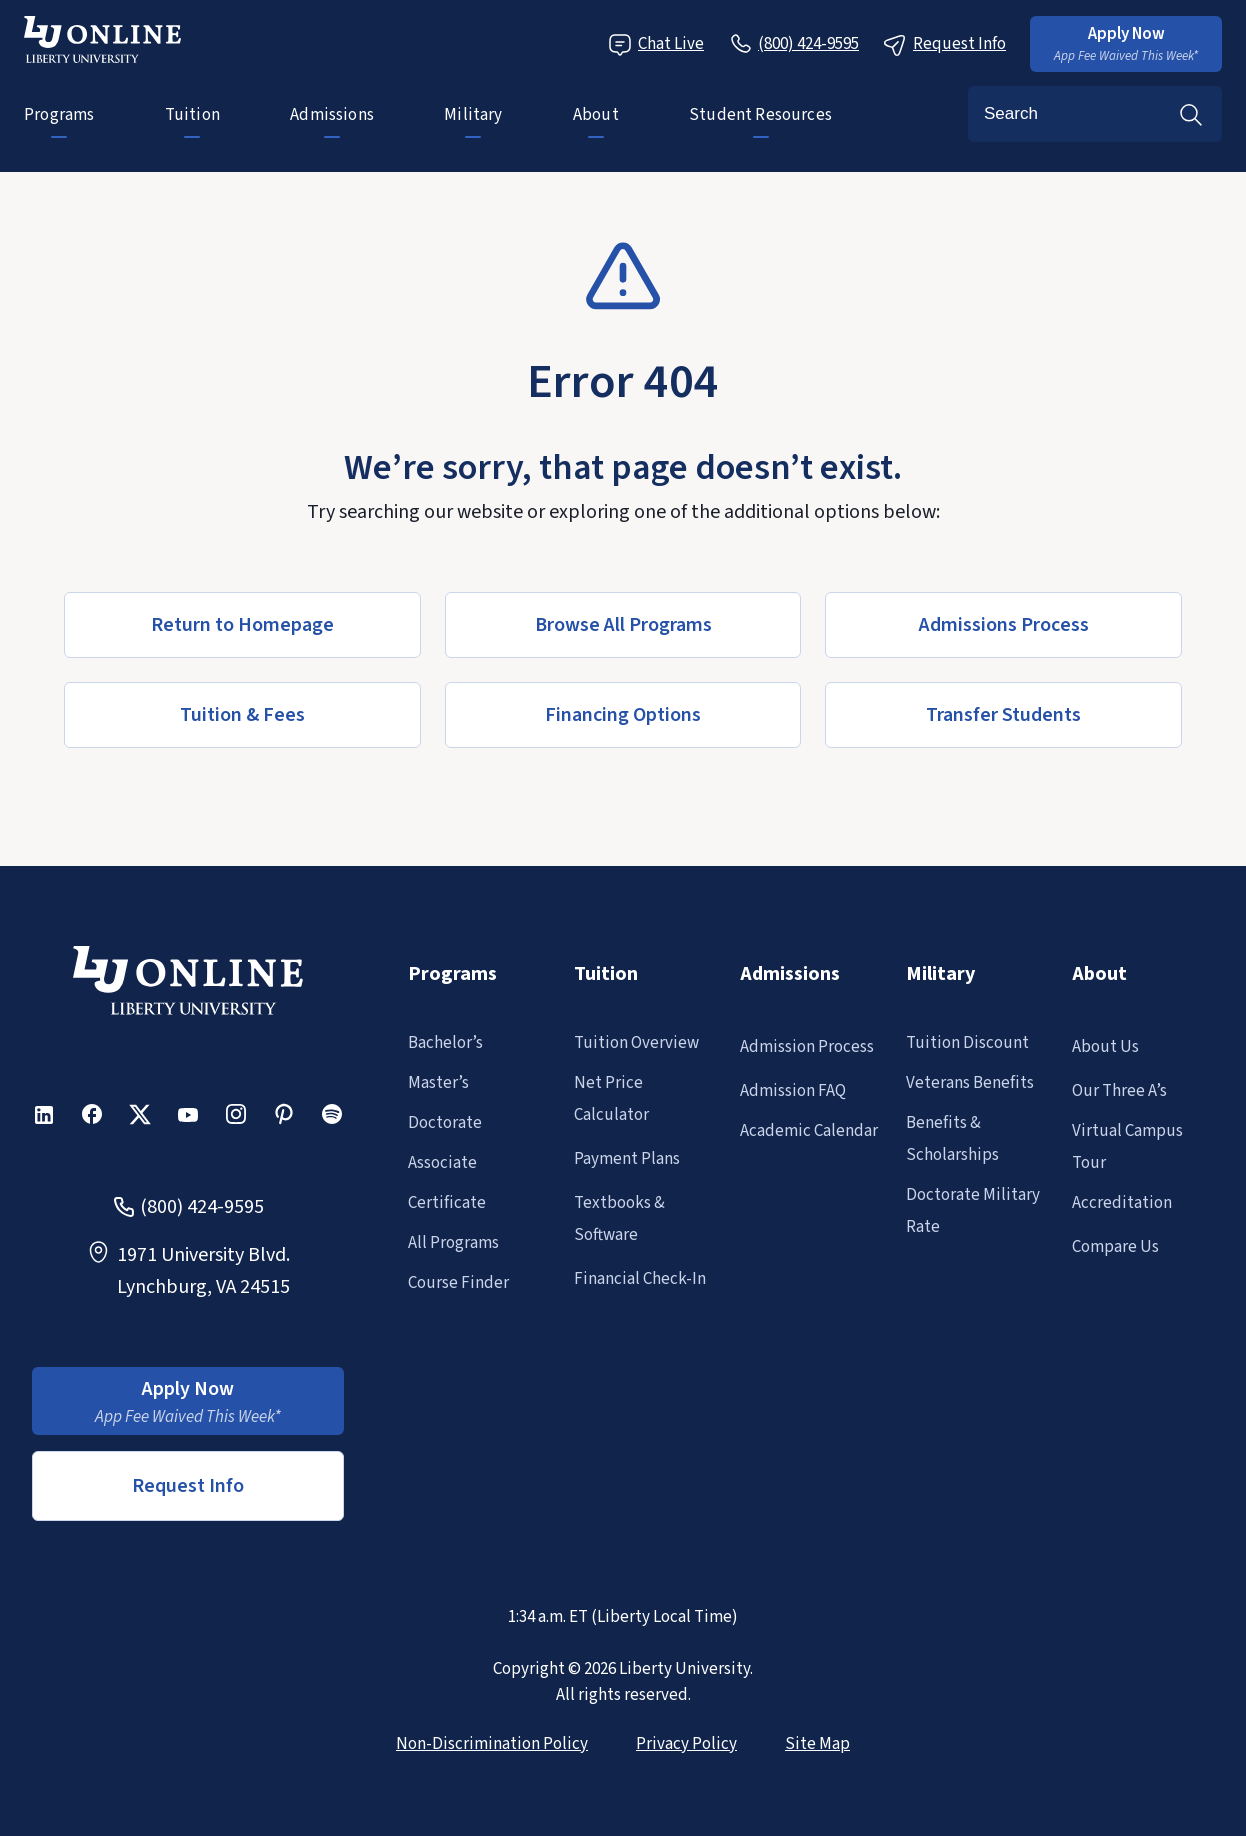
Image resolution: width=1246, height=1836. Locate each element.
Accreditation (1122, 1203)
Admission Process (807, 1047)
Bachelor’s (445, 1043)
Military (473, 115)
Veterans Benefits (970, 1083)
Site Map (817, 1744)
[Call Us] (793, 44)
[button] (1126, 44)
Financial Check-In (640, 1279)
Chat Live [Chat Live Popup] (656, 44)
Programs (59, 115)
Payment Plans (627, 1159)
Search (1191, 114)
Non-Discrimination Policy (492, 1744)
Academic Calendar (809, 1131)
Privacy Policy (686, 1744)
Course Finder (458, 1283)
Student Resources (760, 115)
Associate (442, 1163)
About (596, 115)
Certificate (447, 1203)
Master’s (438, 1083)
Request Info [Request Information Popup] (944, 44)
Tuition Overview (636, 1043)
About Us (1105, 1047)
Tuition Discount (967, 1043)
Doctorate (445, 1123)
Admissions (332, 115)
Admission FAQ (793, 1091)
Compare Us (1115, 1247)
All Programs (453, 1243)
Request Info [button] (188, 1486)
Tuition (192, 115)
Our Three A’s (1119, 1091)
